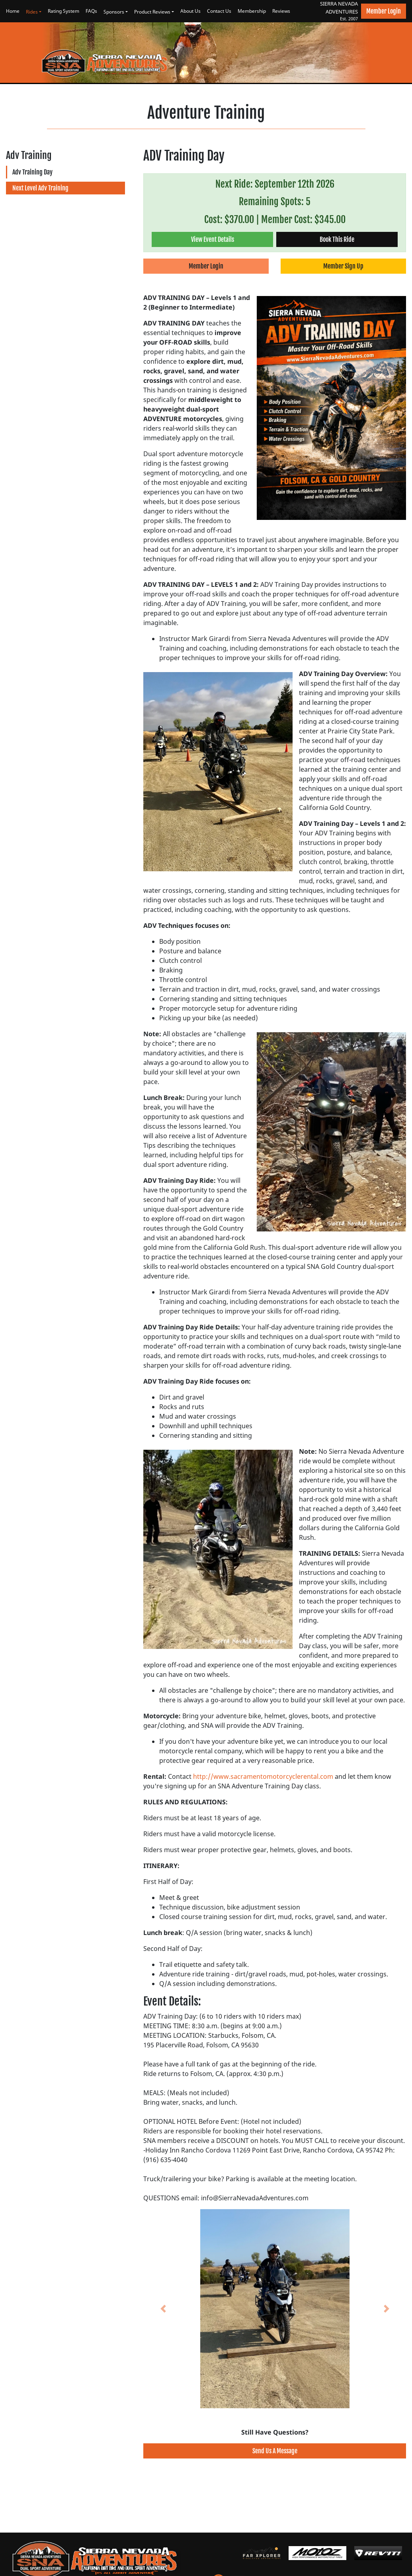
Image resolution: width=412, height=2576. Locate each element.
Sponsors (113, 11)
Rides (32, 11)
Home (13, 11)
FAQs (91, 11)
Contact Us (219, 11)
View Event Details (212, 239)
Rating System (63, 11)
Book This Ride (337, 239)
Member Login (383, 11)
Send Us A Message (274, 2451)
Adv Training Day (32, 172)
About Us (190, 11)
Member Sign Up (343, 266)
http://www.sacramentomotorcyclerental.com (263, 1776)
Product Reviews (152, 11)
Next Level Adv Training (40, 188)
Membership (252, 11)
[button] (163, 2308)
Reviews (281, 11)
